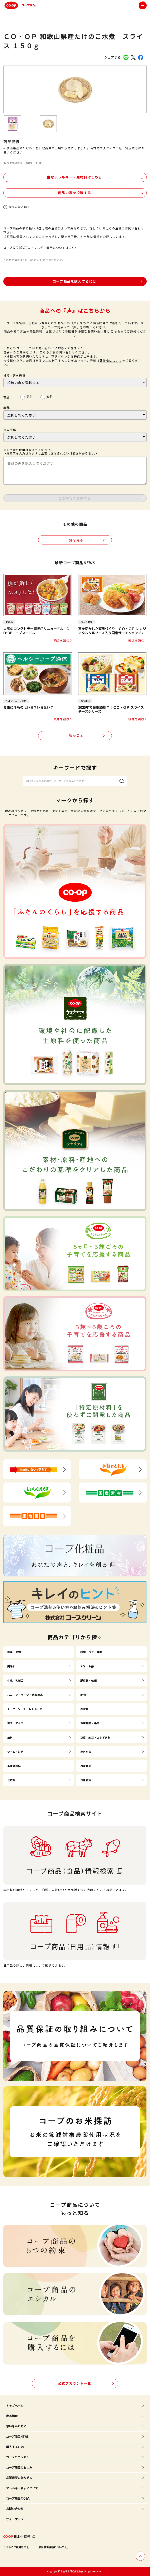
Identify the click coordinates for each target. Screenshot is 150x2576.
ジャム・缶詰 (15, 1751)
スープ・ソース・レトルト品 (25, 1709)
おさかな (85, 1751)
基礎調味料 (14, 1766)
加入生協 (9, 430)
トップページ (15, 2406)
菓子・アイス (15, 1723)
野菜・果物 (14, 1652)
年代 (6, 408)
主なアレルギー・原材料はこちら (74, 177)
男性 (29, 396)
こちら (115, 331)
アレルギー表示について (22, 2488)
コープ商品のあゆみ (19, 2467)
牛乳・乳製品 (15, 1680)
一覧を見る (74, 539)
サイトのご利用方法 (14, 2547)
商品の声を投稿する (74, 192)
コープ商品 (19, 5)
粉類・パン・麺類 (91, 1652)
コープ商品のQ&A (17, 2498)
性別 (6, 397)
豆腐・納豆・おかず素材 (95, 1737)
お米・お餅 (87, 1666)
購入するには (15, 2447)
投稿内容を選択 (14, 375)
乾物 (83, 1694)
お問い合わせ (15, 2508)
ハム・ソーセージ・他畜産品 (25, 1694)
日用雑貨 (85, 1780)
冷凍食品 (85, 1766)
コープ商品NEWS (17, 2436)
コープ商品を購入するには (74, 281)
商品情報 (12, 2416)
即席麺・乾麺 (88, 1680)
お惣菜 (84, 1709)
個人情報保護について (51, 2547)
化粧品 (11, 1780)
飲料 (10, 1737)
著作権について (111, 360)
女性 (49, 396)
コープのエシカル (17, 2457)
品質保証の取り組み (19, 2478)
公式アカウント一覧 (74, 2383)
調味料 (11, 1666)
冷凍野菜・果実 (90, 1723)
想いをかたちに (16, 2426)
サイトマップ (15, 2519)
